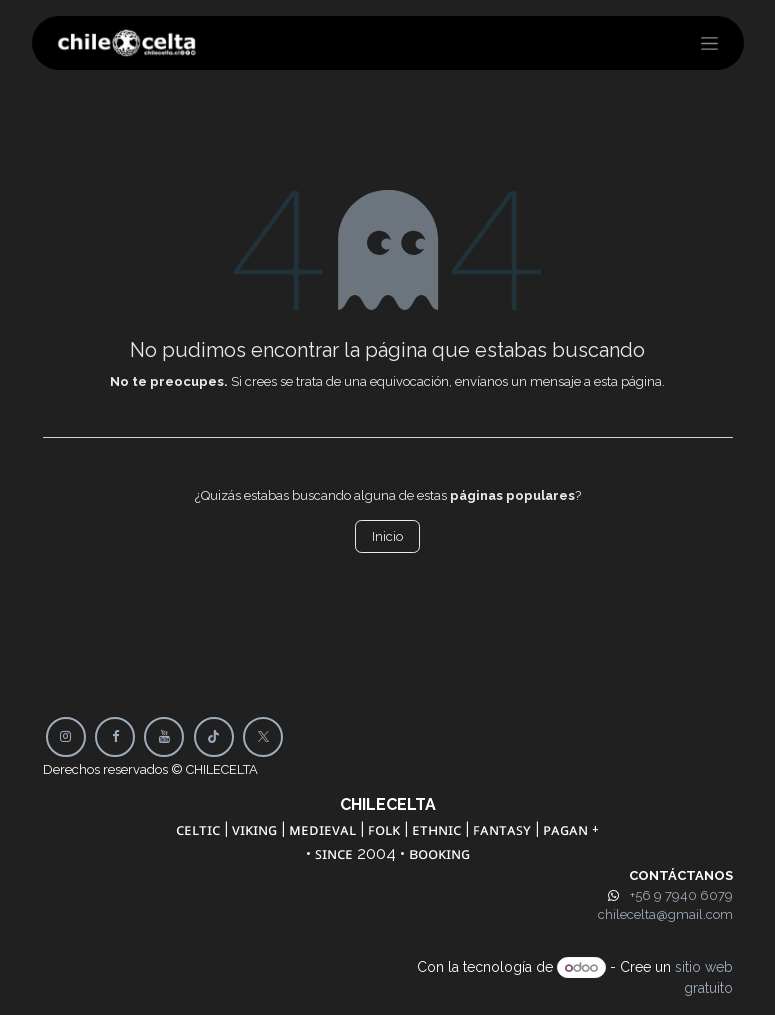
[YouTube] (164, 737)
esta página (628, 381)
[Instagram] (66, 737)
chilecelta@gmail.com (665, 914)
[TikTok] (214, 737)
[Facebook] (115, 737)
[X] (263, 737)
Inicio (387, 536)
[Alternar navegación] (709, 43)
